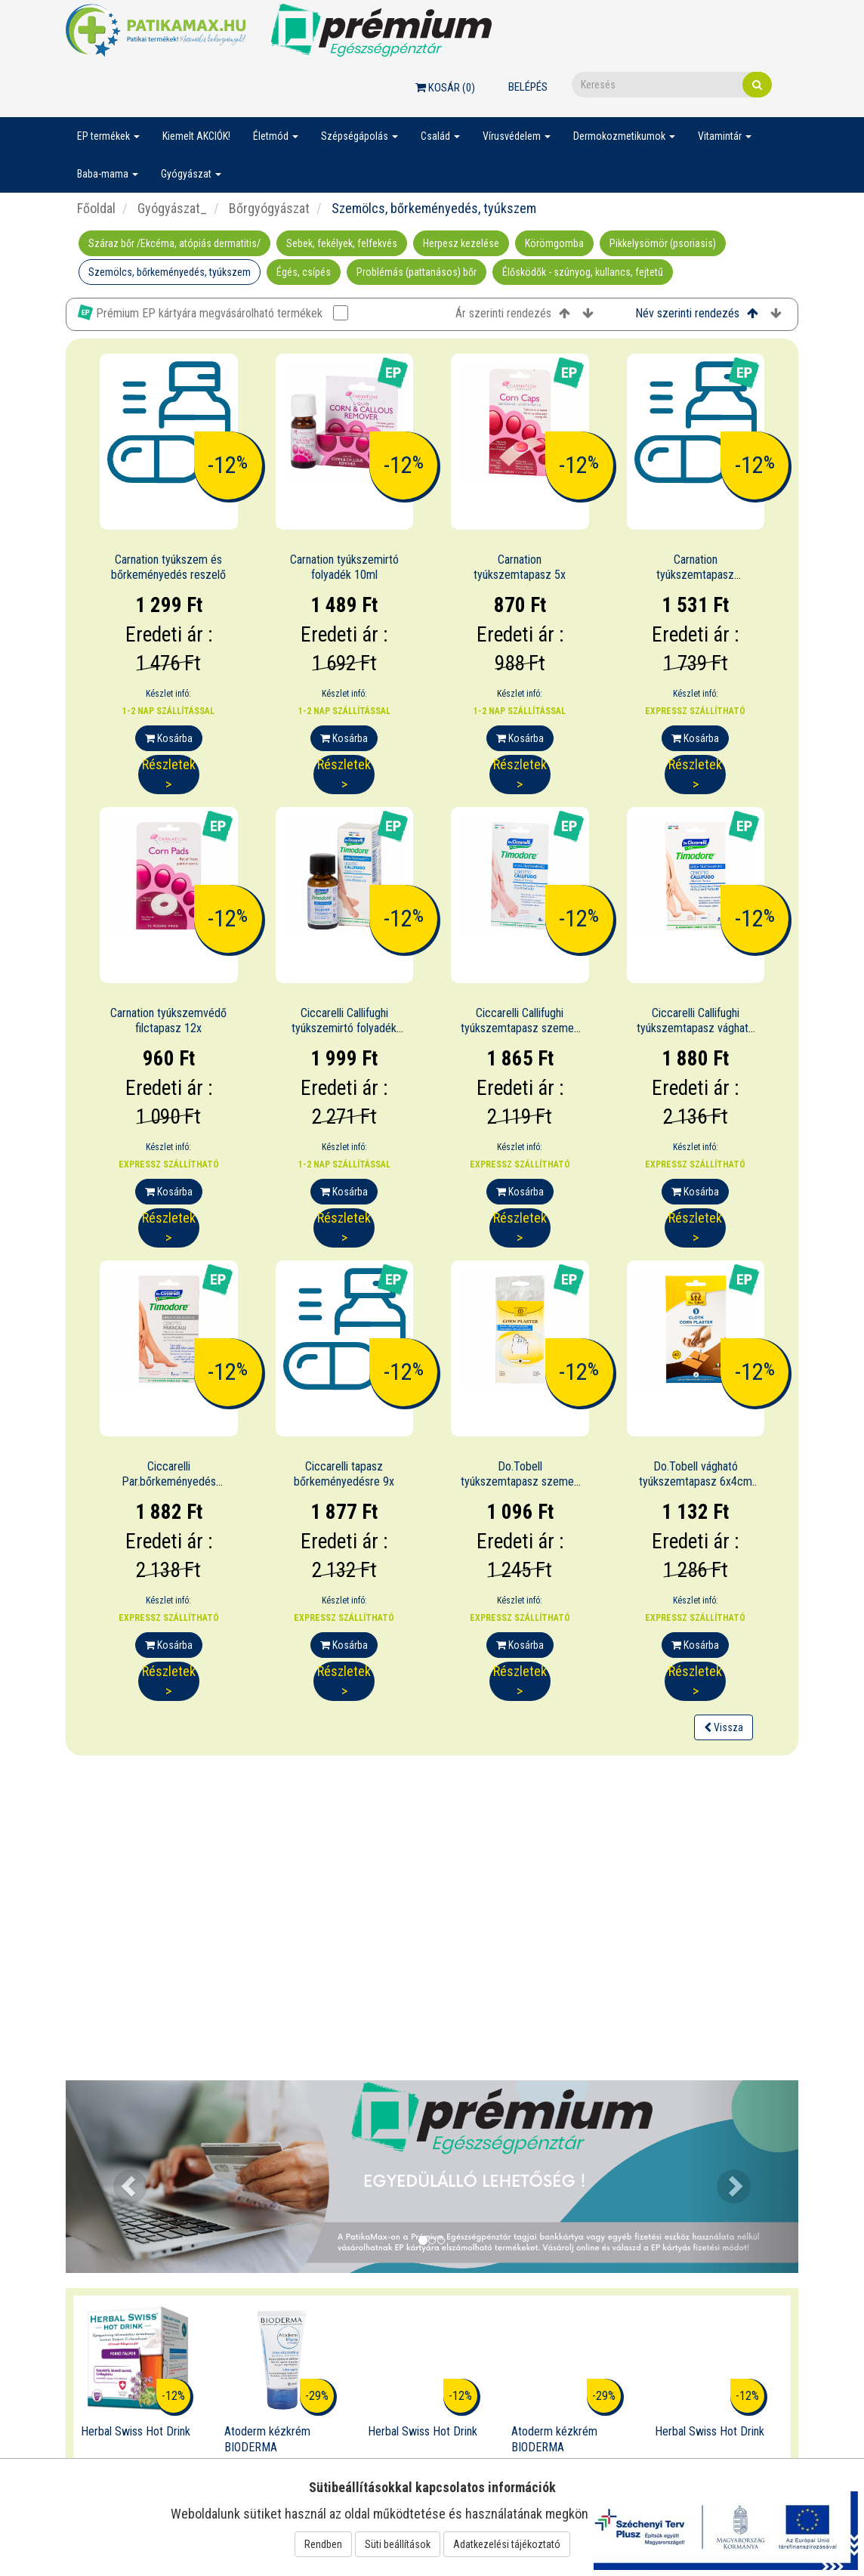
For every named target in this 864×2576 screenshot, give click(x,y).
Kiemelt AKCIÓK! (196, 136)
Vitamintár (724, 136)
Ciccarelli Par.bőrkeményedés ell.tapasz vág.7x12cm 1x (168, 1482)
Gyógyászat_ (170, 208)
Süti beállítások (397, 2544)
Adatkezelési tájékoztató (506, 2544)
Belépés (528, 87)
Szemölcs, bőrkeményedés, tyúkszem (169, 272)
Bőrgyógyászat (268, 208)
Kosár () (445, 87)
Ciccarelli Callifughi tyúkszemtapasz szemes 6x (520, 1029)
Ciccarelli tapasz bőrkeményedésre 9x (344, 1474)
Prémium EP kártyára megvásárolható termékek (213, 312)
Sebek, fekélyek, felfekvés (341, 243)
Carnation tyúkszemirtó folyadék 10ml (344, 567)
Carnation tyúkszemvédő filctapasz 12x (168, 1021)
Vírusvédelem (517, 136)
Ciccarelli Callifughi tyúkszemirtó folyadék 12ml (344, 1029)
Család (440, 136)
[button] (121, 2176)
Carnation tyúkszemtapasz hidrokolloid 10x (695, 575)
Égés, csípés (303, 272)
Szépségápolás (359, 136)
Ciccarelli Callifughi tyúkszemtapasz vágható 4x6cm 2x (695, 1029)
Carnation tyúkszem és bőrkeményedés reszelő (168, 567)
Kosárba (169, 738)
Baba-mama (107, 174)
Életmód (275, 136)
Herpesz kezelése (461, 243)
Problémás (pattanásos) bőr (416, 272)
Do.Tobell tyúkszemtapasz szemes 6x (520, 1482)
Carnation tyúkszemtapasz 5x (520, 567)
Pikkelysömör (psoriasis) (662, 243)
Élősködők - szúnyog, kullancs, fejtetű (582, 272)
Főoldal (96, 208)
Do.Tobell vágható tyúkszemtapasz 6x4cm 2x (695, 1482)
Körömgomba (554, 243)
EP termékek (108, 136)
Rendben (323, 2544)
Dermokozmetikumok (624, 136)
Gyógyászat (191, 174)
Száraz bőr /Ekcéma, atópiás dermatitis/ (174, 243)
